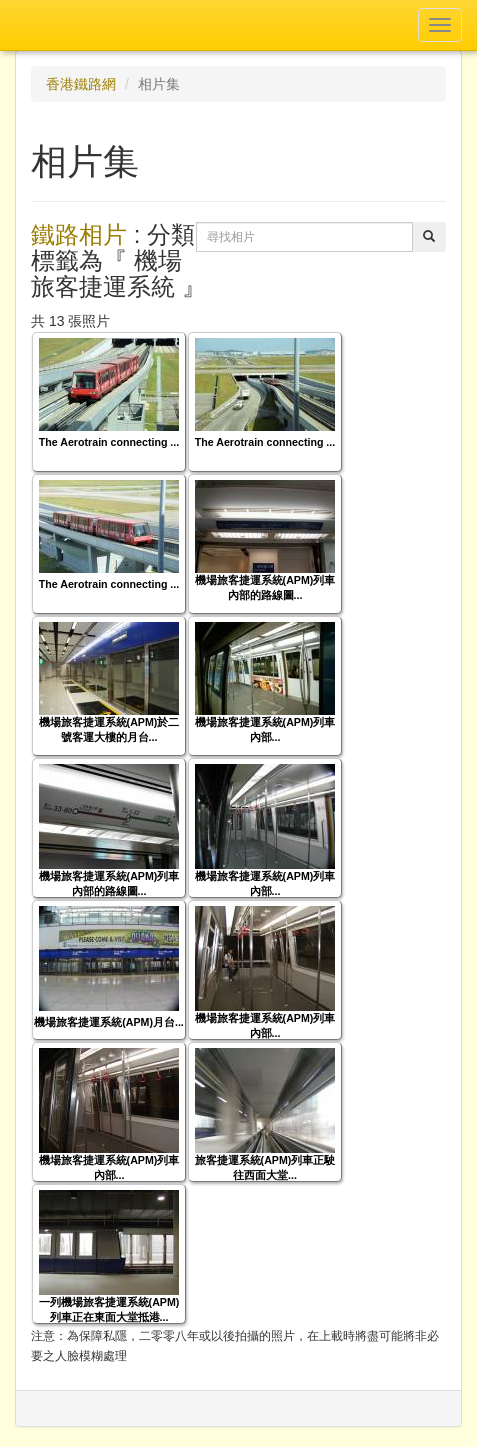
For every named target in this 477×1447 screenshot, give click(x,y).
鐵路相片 (79, 234)
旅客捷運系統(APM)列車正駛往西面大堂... (265, 1167)
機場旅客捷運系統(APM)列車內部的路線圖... (265, 587)
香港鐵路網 (81, 84)
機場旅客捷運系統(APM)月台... (109, 1022)
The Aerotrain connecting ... (109, 442)
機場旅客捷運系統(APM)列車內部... (265, 729)
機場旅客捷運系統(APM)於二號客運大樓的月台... (109, 729)
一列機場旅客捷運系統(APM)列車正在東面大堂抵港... (109, 1309)
